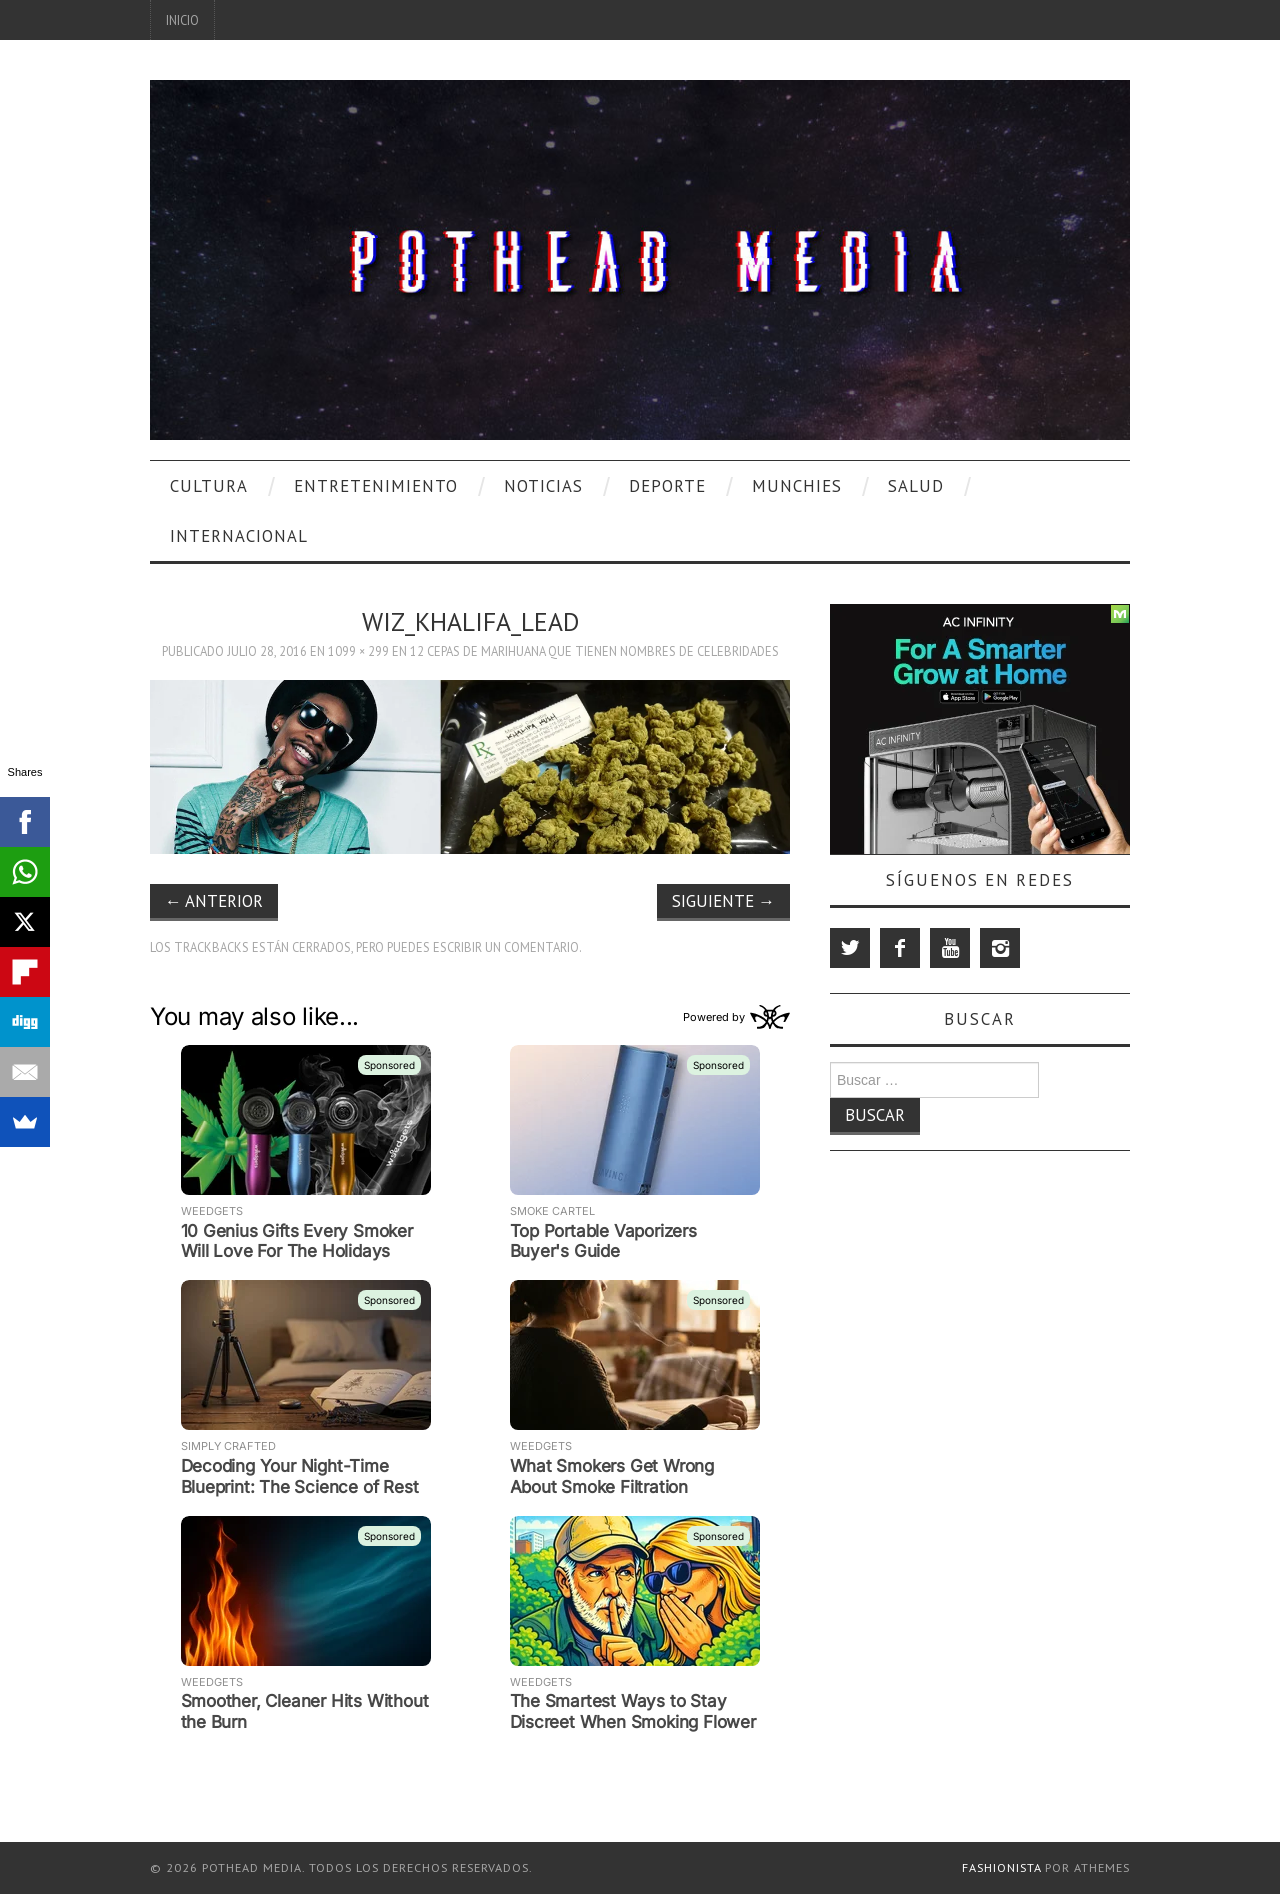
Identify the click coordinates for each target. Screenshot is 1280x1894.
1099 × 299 (358, 651)
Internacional (239, 536)
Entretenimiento (376, 486)
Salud (916, 486)
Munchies (797, 486)
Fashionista (1001, 1867)
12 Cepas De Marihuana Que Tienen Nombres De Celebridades (594, 651)
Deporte (667, 486)
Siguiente (723, 901)
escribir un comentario (506, 947)
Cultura (209, 486)
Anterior (214, 901)
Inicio (182, 20)
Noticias (543, 486)
